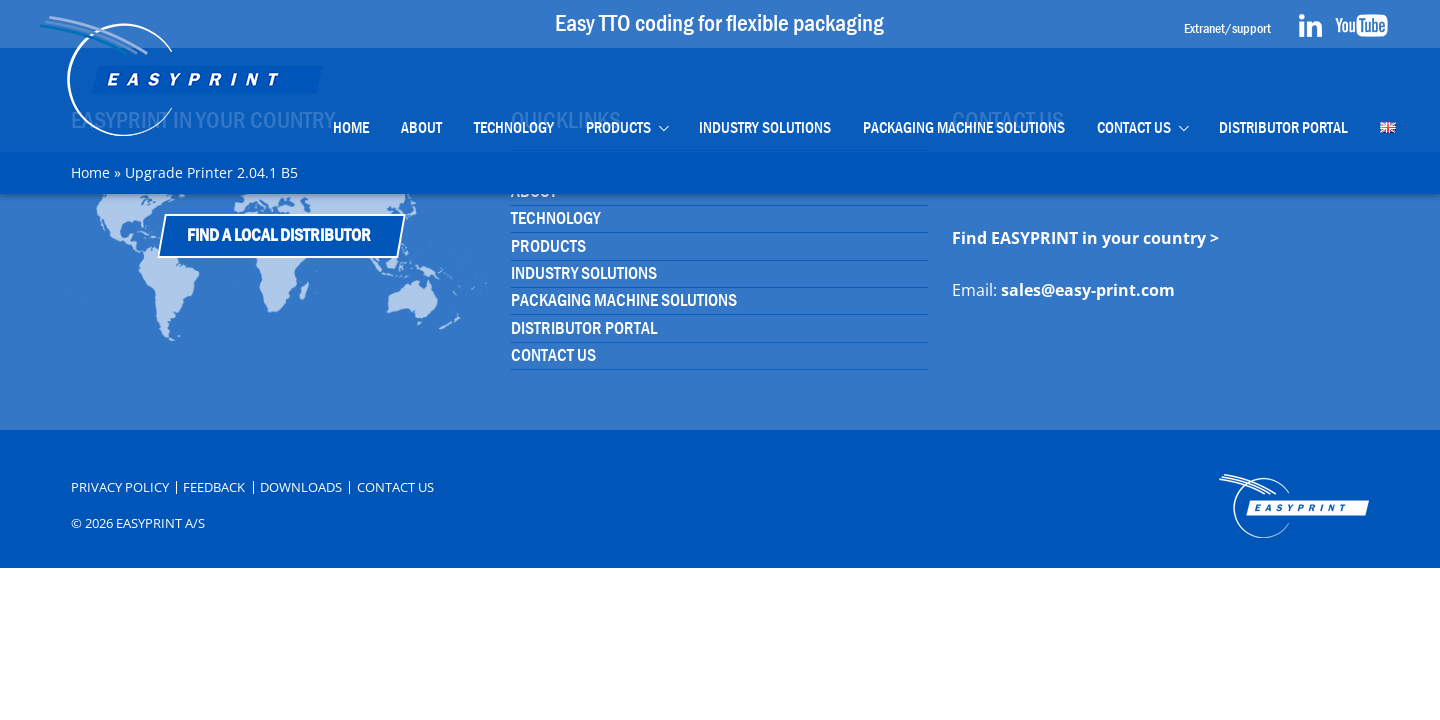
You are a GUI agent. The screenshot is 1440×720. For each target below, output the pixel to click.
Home (351, 127)
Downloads (301, 487)
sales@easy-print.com (1088, 290)
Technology (514, 127)
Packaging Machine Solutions (964, 127)
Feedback (214, 487)
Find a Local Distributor (279, 235)
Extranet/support (1227, 28)
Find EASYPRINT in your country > (1085, 238)
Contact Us (1134, 127)
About (421, 127)
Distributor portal (1283, 127)
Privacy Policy (120, 487)
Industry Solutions (765, 127)
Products (618, 127)
